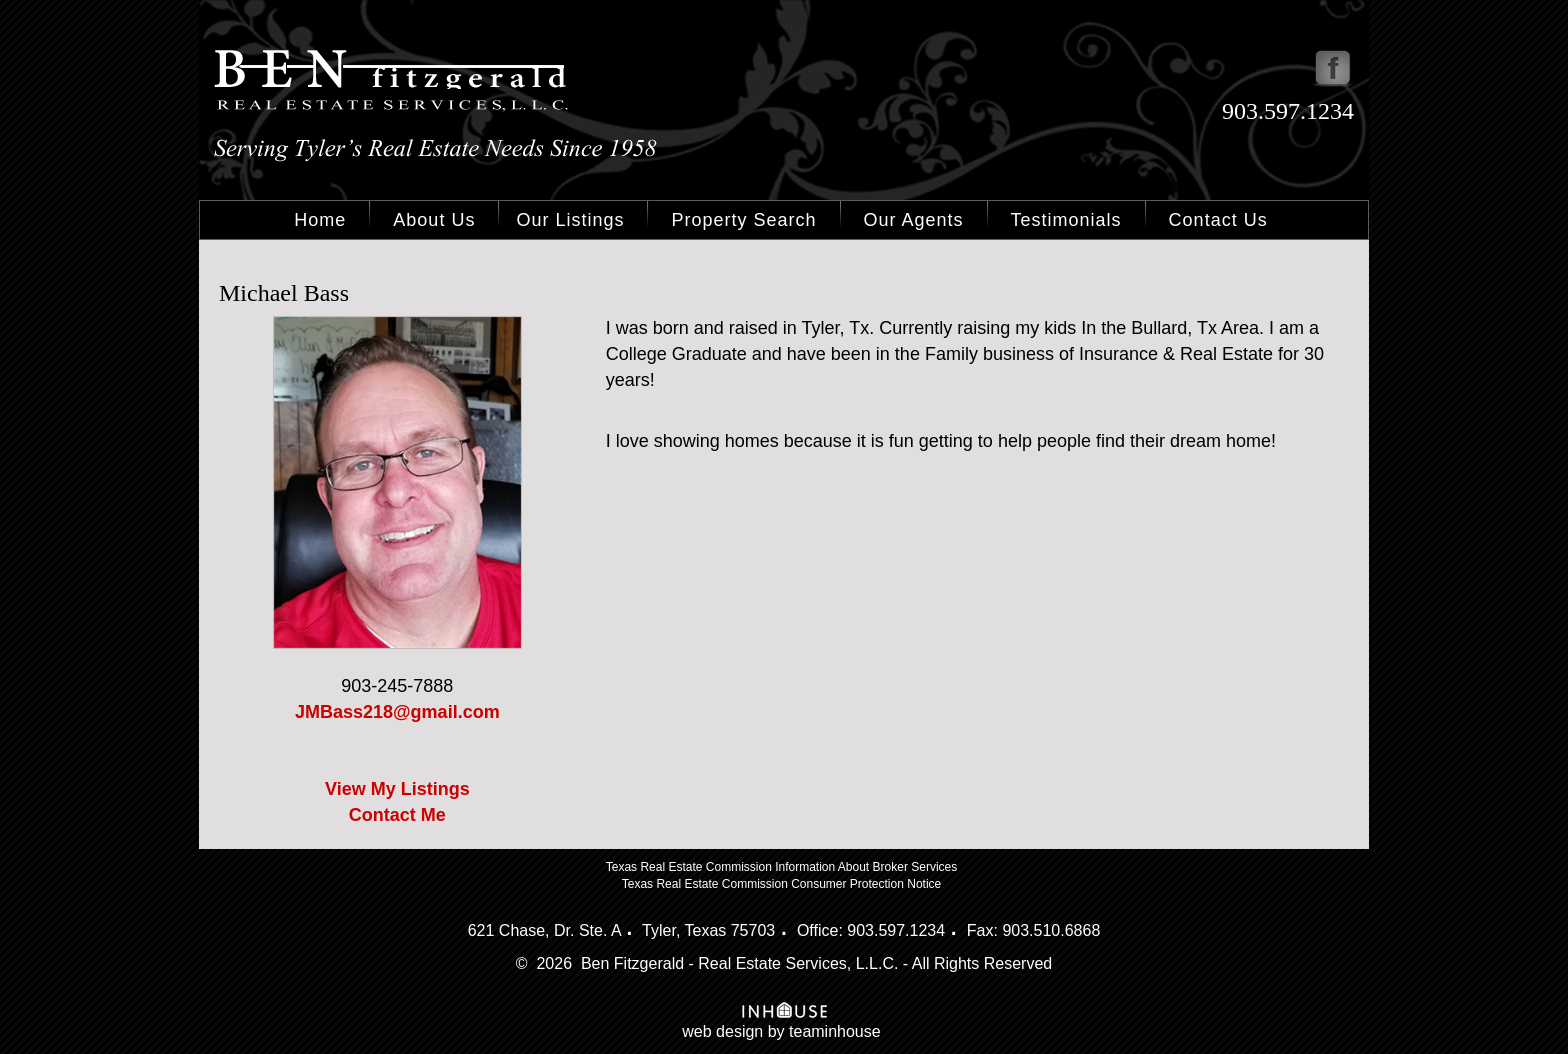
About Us (434, 220)
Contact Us (1218, 220)
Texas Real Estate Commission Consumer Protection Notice (781, 884)
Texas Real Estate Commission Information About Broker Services (781, 867)
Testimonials (1066, 220)
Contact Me (397, 815)
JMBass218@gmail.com (397, 712)
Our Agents (914, 220)
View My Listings (397, 789)
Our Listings (570, 220)
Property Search (743, 220)
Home (320, 220)
